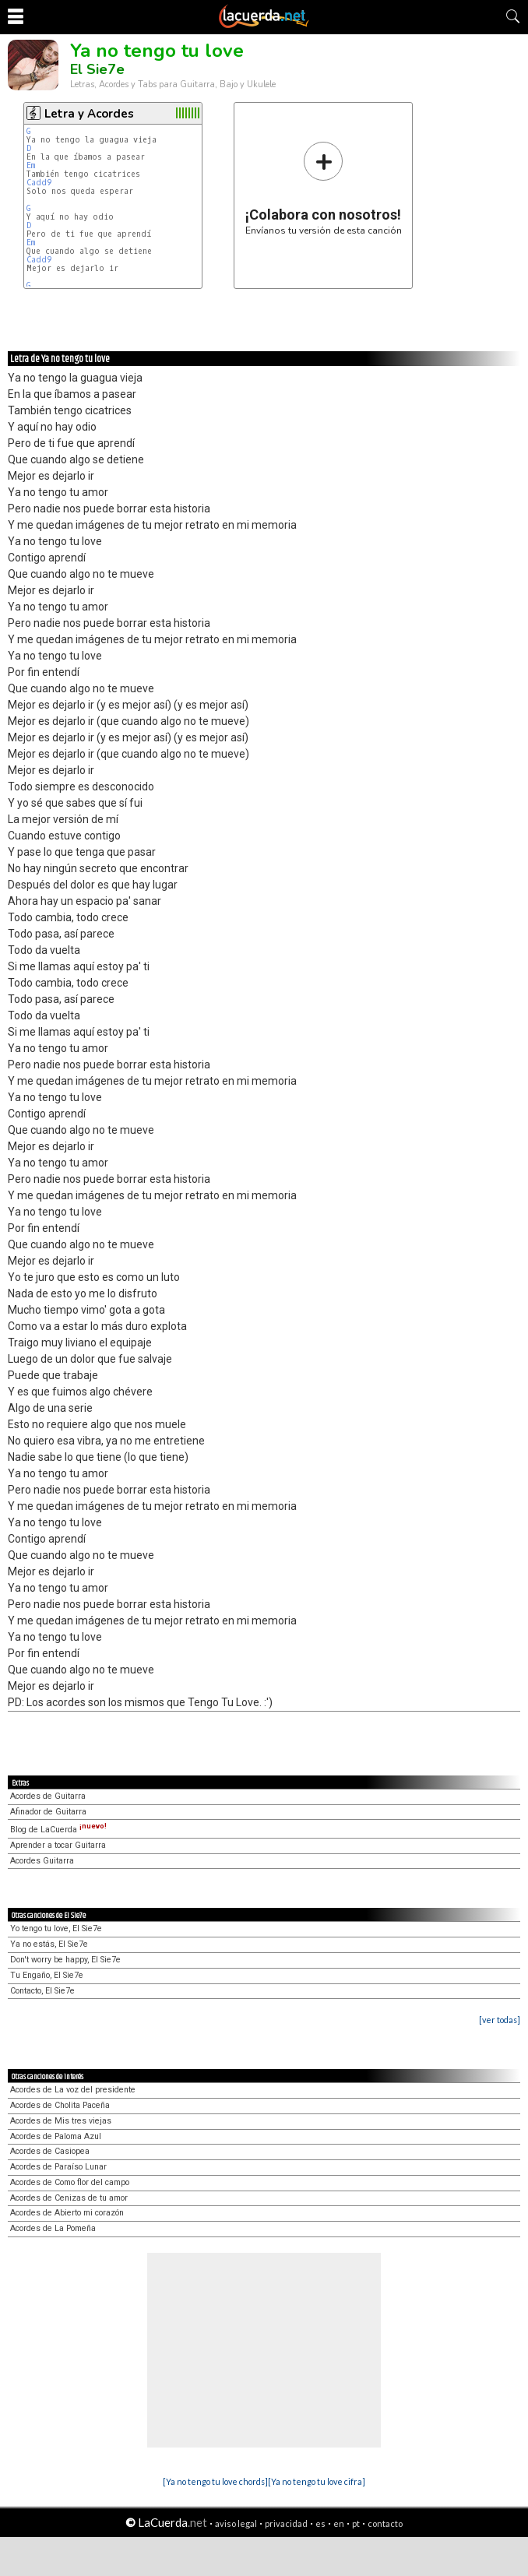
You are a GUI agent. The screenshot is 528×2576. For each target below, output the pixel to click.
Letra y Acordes (89, 113)
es (320, 2523)
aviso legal (236, 2523)
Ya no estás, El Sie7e (49, 1944)
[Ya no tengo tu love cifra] (316, 2481)
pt (356, 2523)
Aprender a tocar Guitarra (58, 1845)
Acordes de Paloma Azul (55, 2136)
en (338, 2523)
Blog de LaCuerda (58, 1830)
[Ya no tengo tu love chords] (215, 2481)
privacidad (286, 2523)
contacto (385, 2523)
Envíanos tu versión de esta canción (323, 188)
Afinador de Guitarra (48, 1812)
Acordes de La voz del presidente (73, 2090)
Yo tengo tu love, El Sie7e (56, 1928)
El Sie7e (97, 69)
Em (30, 165)
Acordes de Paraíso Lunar (58, 2167)
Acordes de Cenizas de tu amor (69, 2198)
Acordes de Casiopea (50, 2151)
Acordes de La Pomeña (53, 2228)
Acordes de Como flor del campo (69, 2182)
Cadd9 (38, 183)
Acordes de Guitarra (48, 1796)
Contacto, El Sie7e (42, 1991)
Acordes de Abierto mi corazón (67, 2213)
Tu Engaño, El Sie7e (46, 1975)
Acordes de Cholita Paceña (60, 2105)
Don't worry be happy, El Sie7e (65, 1960)
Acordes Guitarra (42, 1861)
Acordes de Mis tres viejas (60, 2121)
